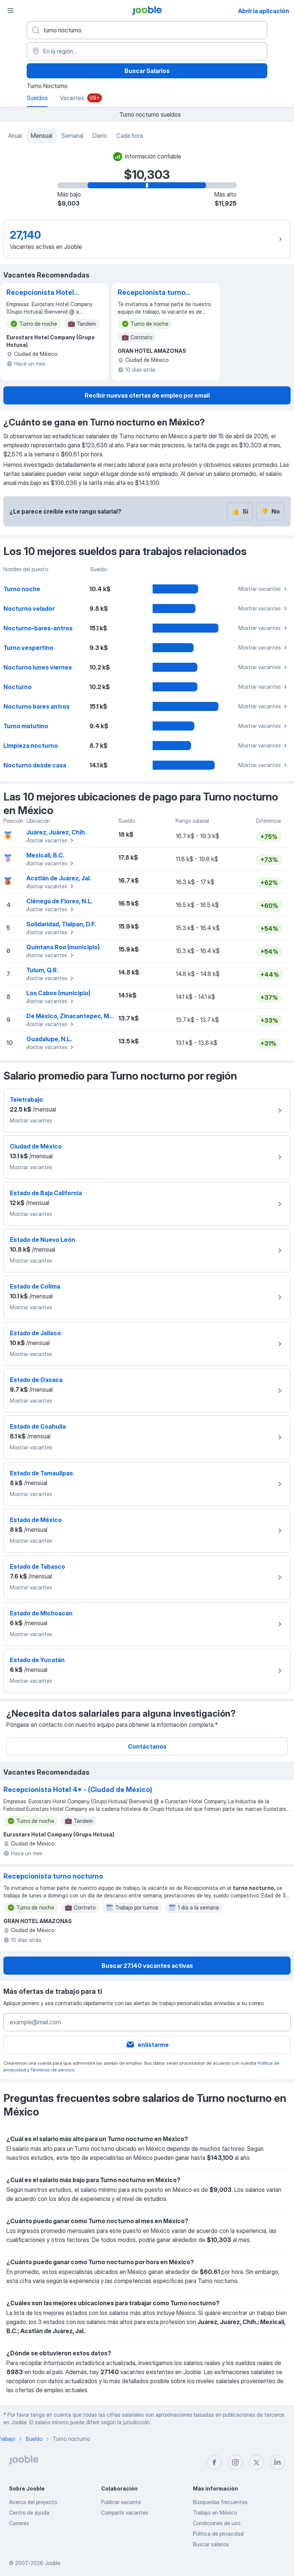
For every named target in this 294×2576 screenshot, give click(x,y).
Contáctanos (147, 1746)
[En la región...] (147, 51)
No (270, 511)
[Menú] (10, 10)
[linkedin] (277, 2462)
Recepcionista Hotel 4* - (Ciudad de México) (40, 292)
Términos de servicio (52, 2070)
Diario (99, 135)
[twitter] (256, 2462)
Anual (15, 135)
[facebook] (214, 2462)
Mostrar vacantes (263, 589)
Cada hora (129, 135)
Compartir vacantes (124, 2512)
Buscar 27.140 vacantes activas (147, 1965)
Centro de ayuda (29, 2512)
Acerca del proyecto (33, 2502)
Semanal (72, 135)
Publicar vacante (121, 2502)
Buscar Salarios (147, 71)
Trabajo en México (215, 2512)
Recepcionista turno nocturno (151, 292)
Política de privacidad (218, 2533)
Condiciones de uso (216, 2523)
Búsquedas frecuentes (220, 2502)
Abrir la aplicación (263, 11)
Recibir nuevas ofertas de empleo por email (147, 395)
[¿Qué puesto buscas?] (147, 30)
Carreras (19, 2523)
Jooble (53, 2563)
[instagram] (235, 2462)
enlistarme (147, 2044)
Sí (240, 511)
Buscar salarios (211, 2544)
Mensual (41, 135)
